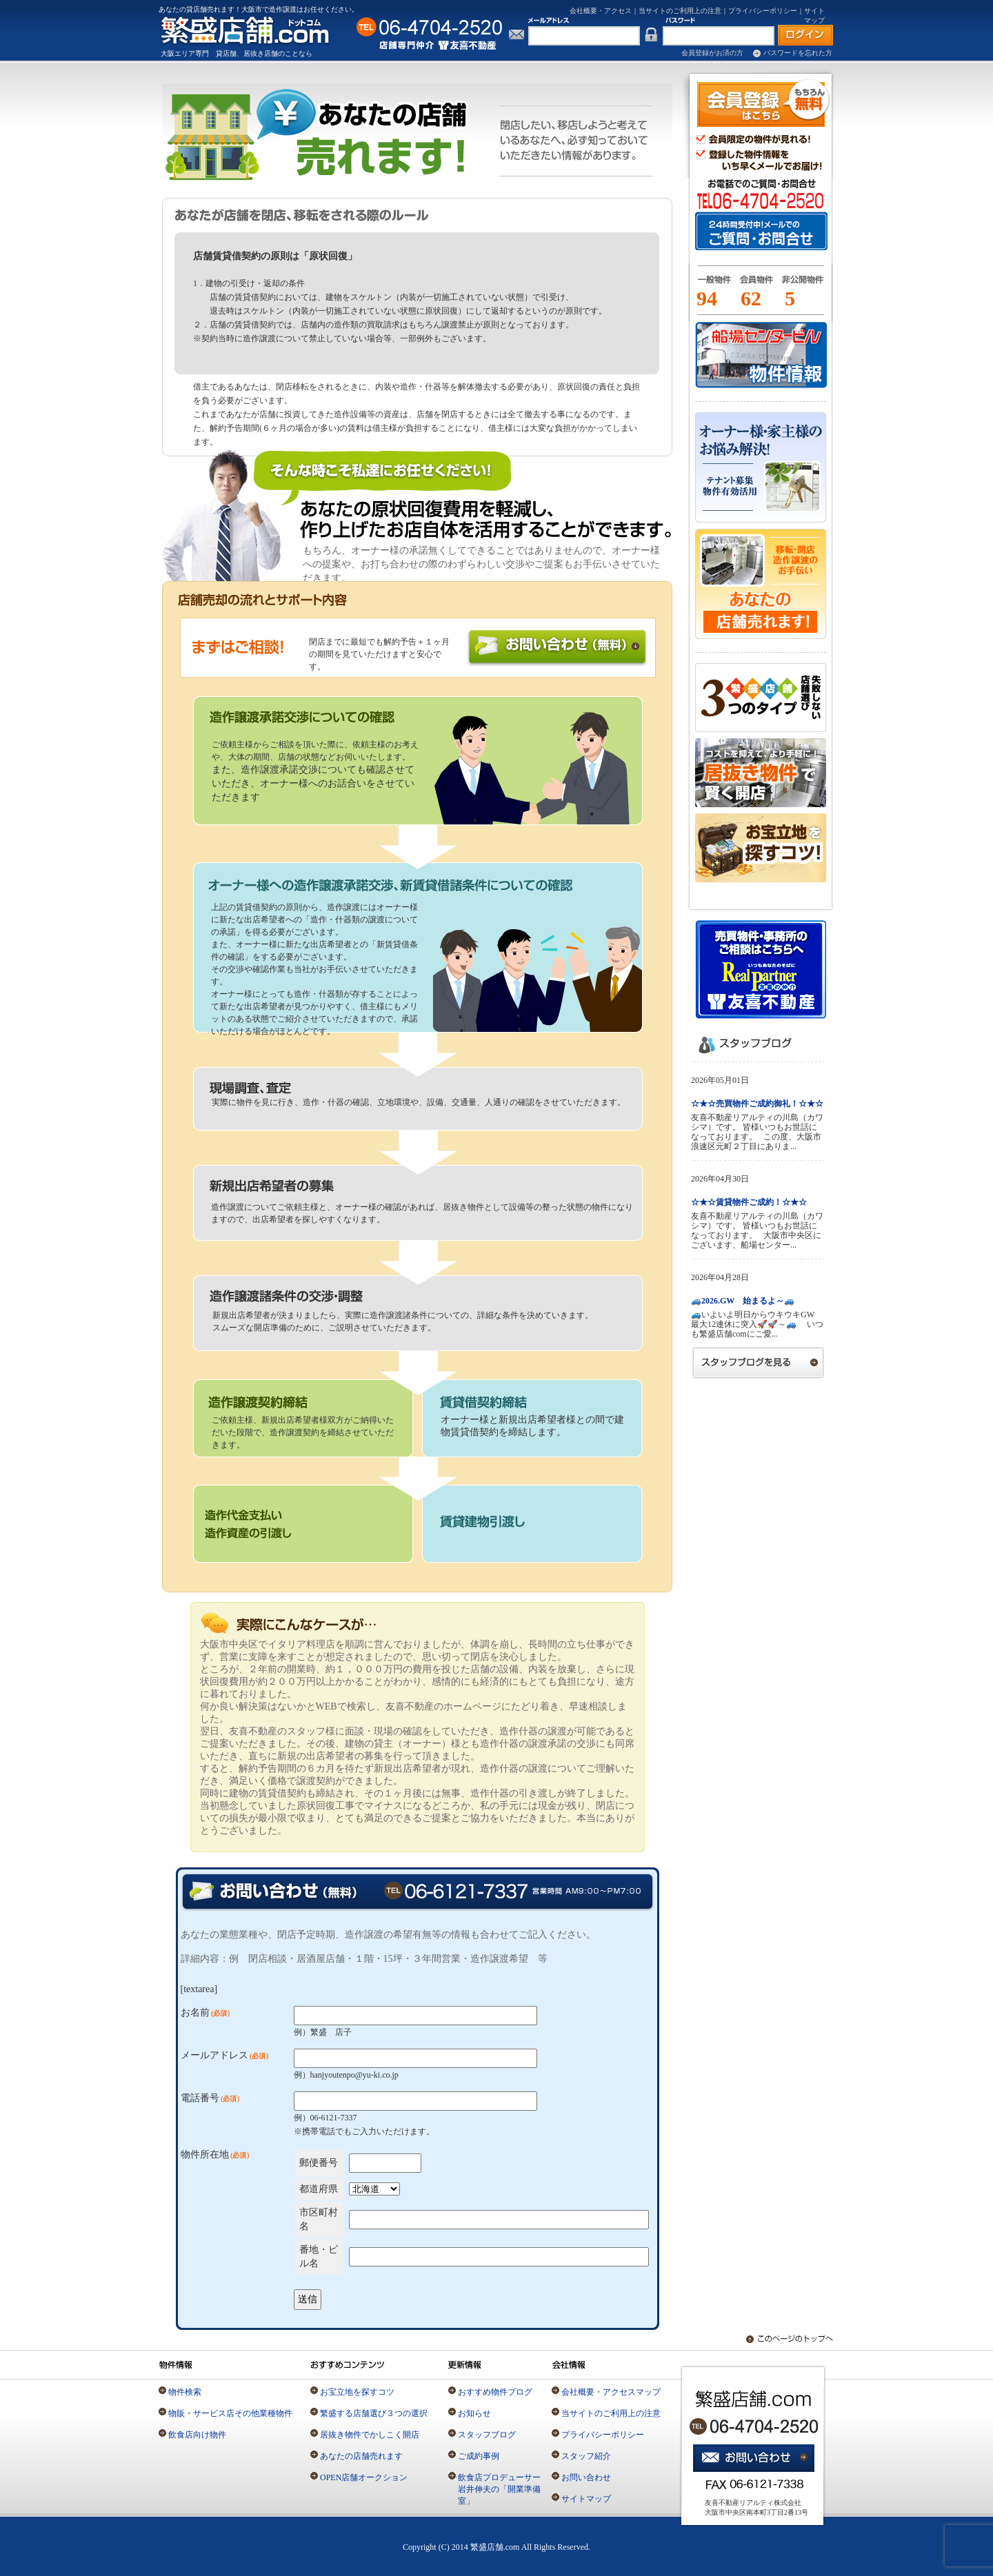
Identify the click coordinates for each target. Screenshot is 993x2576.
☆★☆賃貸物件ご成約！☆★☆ (749, 1202)
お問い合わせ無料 (557, 648)
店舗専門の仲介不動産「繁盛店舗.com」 (253, 30)
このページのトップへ (782, 2339)
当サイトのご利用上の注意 (680, 10)
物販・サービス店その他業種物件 (230, 2413)
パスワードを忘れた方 (797, 53)
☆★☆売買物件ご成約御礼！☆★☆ (757, 1103)
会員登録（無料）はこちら (763, 103)
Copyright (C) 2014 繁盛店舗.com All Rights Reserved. (496, 2547)
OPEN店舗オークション (364, 2477)
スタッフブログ (487, 2435)
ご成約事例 (478, 2456)
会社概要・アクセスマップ (611, 2392)
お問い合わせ (586, 2477)
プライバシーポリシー (762, 10)
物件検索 (184, 2392)
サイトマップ (586, 2499)
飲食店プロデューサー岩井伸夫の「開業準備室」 (499, 2489)
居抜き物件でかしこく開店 (369, 2435)
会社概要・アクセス (601, 10)
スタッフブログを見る (758, 1362)
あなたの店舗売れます (361, 2456)
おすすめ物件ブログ (495, 2392)
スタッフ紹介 (586, 2456)
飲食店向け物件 (197, 2435)
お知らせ (474, 2413)
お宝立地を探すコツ (357, 2392)
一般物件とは (712, 285)
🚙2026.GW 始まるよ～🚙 (742, 1301)
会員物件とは (756, 285)
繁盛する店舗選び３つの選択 (374, 2413)
